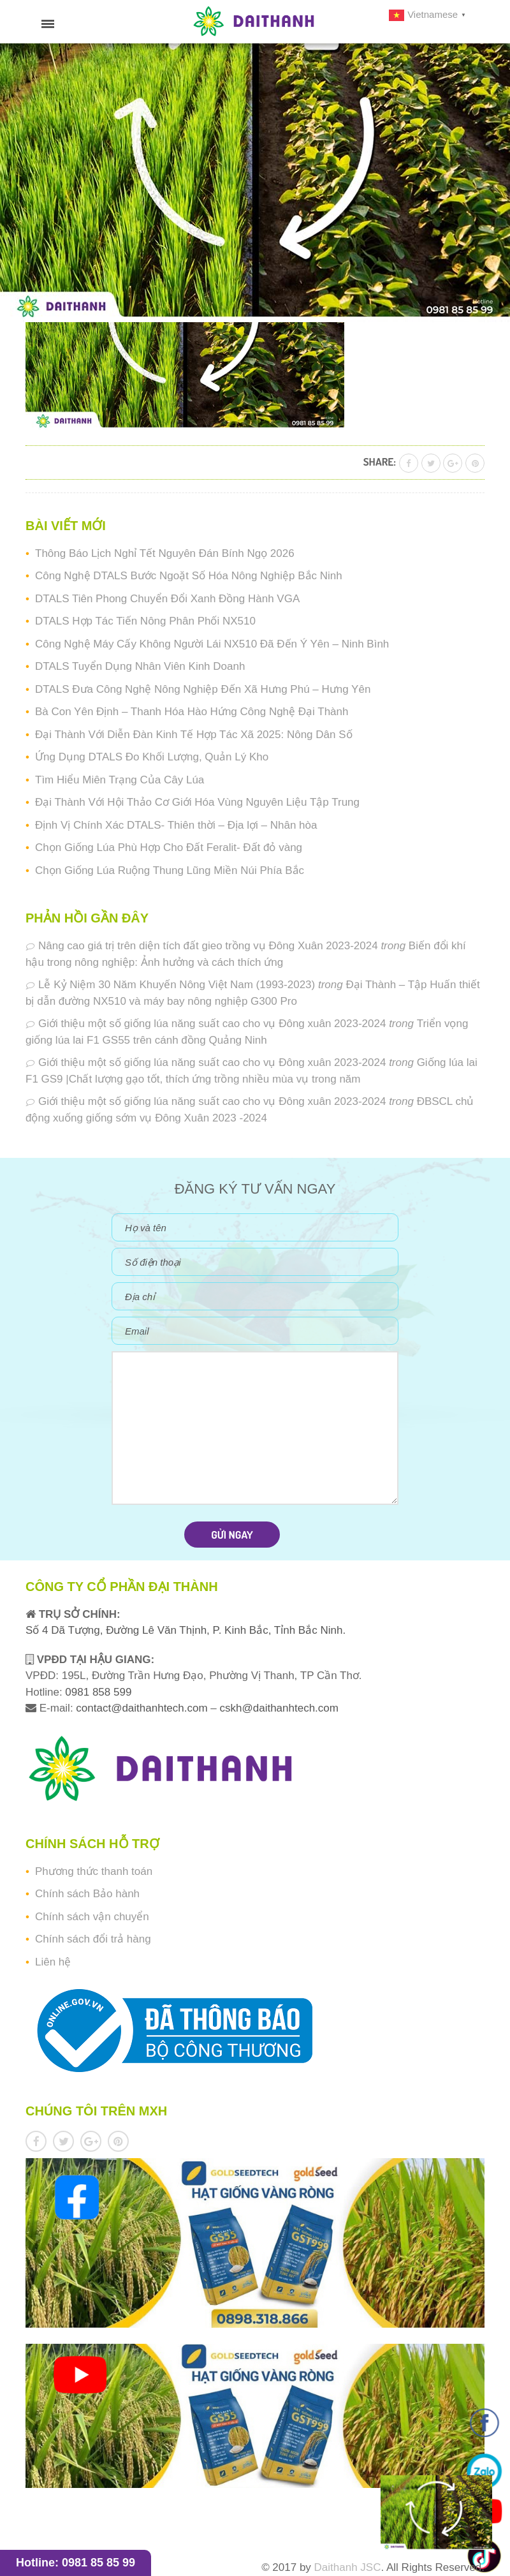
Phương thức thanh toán (93, 1871)
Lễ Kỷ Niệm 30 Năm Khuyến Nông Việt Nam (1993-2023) (176, 985)
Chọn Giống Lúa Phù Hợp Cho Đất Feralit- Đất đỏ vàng (168, 847)
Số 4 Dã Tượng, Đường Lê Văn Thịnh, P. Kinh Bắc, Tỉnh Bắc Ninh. (186, 1630)
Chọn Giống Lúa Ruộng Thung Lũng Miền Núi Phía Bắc (169, 870)
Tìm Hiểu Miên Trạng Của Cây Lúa (119, 780)
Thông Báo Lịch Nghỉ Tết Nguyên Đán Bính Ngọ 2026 (165, 553)
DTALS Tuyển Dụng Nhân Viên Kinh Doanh (140, 666)
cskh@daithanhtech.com (279, 1708)
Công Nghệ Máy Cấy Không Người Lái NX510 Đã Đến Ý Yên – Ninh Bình (212, 644)
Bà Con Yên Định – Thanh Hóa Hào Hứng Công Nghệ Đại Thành (191, 712)
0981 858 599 (97, 1692)
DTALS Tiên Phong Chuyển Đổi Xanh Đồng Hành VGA (167, 599)
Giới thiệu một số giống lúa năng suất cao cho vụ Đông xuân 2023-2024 (212, 1024)
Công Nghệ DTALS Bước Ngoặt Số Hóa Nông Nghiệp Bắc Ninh (188, 576)
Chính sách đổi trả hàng (93, 1939)
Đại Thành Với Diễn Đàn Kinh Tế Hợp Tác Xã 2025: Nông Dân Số (194, 735)
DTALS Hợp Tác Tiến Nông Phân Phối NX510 (145, 621)
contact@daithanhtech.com (143, 1708)
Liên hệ (53, 1962)
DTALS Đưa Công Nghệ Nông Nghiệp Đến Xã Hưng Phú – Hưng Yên (202, 689)
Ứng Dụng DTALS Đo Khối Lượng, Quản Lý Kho (151, 757)
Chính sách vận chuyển (92, 1917)
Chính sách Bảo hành (87, 1894)
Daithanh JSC (347, 2567)
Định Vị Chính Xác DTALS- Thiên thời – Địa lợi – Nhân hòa (176, 825)
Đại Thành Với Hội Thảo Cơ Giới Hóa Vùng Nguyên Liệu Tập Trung (197, 802)
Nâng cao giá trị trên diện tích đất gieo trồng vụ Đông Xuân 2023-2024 (208, 946)
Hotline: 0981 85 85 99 (75, 2562)
